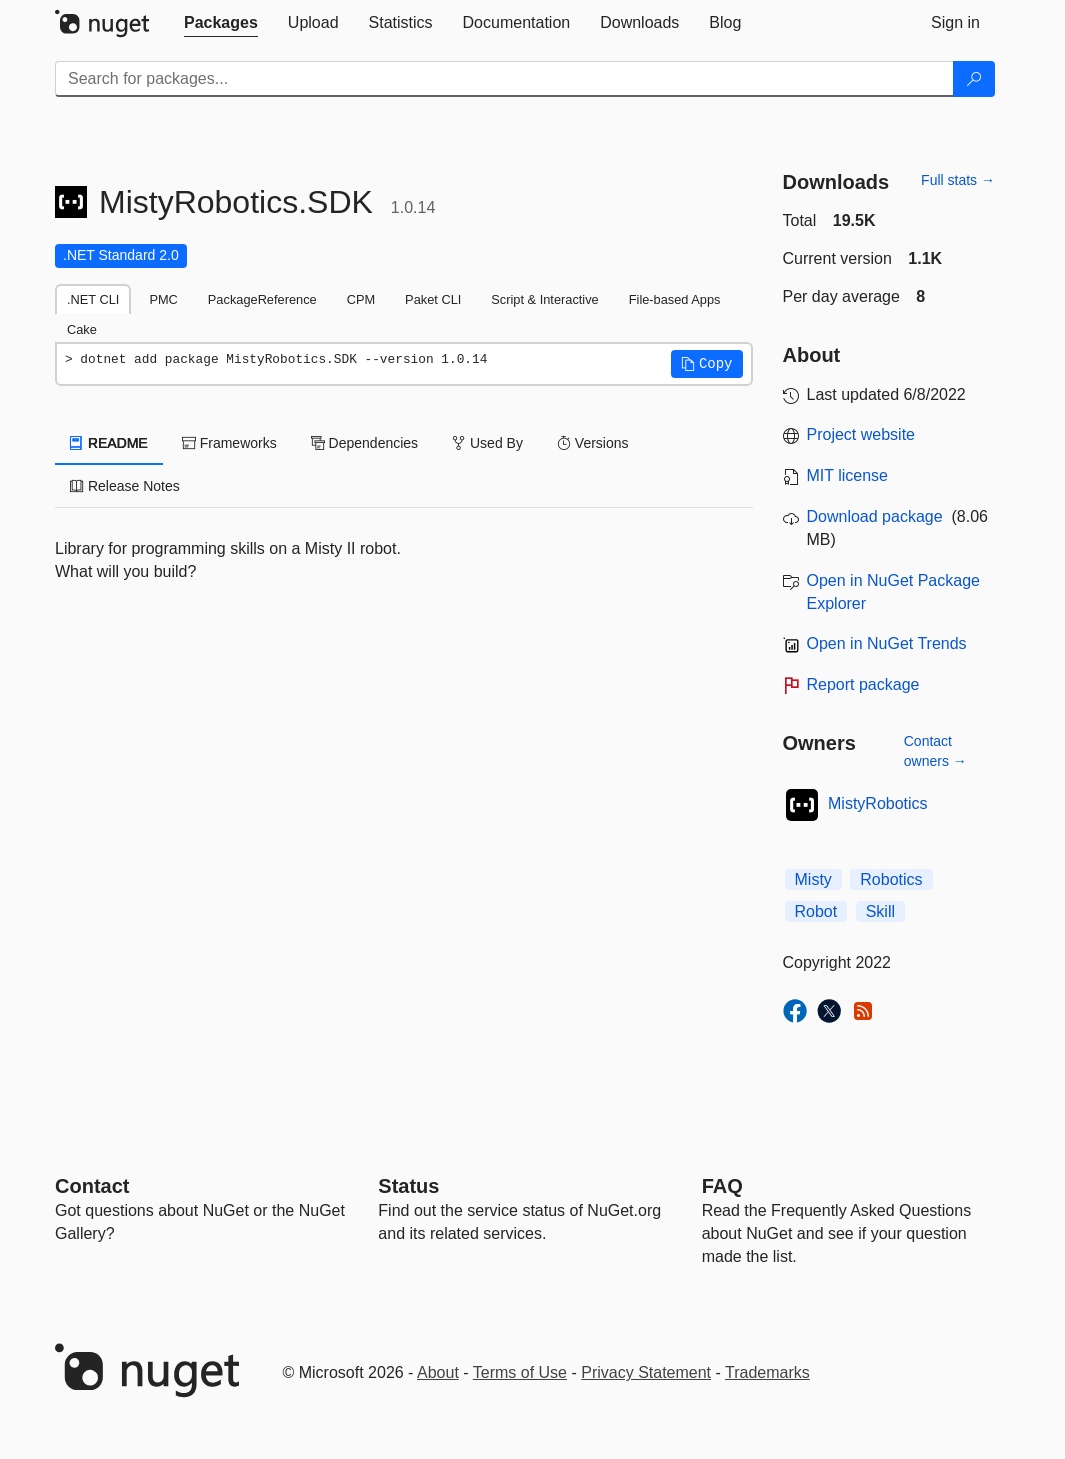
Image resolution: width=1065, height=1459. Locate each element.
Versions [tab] (593, 443)
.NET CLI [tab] (93, 299)
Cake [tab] (82, 329)
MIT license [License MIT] (848, 475)
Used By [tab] (487, 443)
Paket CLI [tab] (433, 299)
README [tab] (109, 443)
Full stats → (958, 180)
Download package (875, 516)
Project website (861, 434)
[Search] (974, 79)
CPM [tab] (361, 299)
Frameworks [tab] (229, 443)
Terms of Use (520, 1372)
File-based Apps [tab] (675, 299)
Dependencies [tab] (364, 443)
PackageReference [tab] (262, 299)
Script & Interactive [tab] (544, 299)
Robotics (891, 879)
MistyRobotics (878, 803)
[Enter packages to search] (504, 79)
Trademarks (767, 1372)
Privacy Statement (646, 1372)
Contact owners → (935, 751)
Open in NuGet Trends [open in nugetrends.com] (887, 643)
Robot (816, 911)
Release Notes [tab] (125, 486)
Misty (813, 879)
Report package (863, 684)
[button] (707, 364)
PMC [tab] (163, 299)
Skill (880, 911)
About (438, 1372)
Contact (92, 1186)
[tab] (221, 23)
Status (408, 1186)
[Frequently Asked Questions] (722, 1186)
